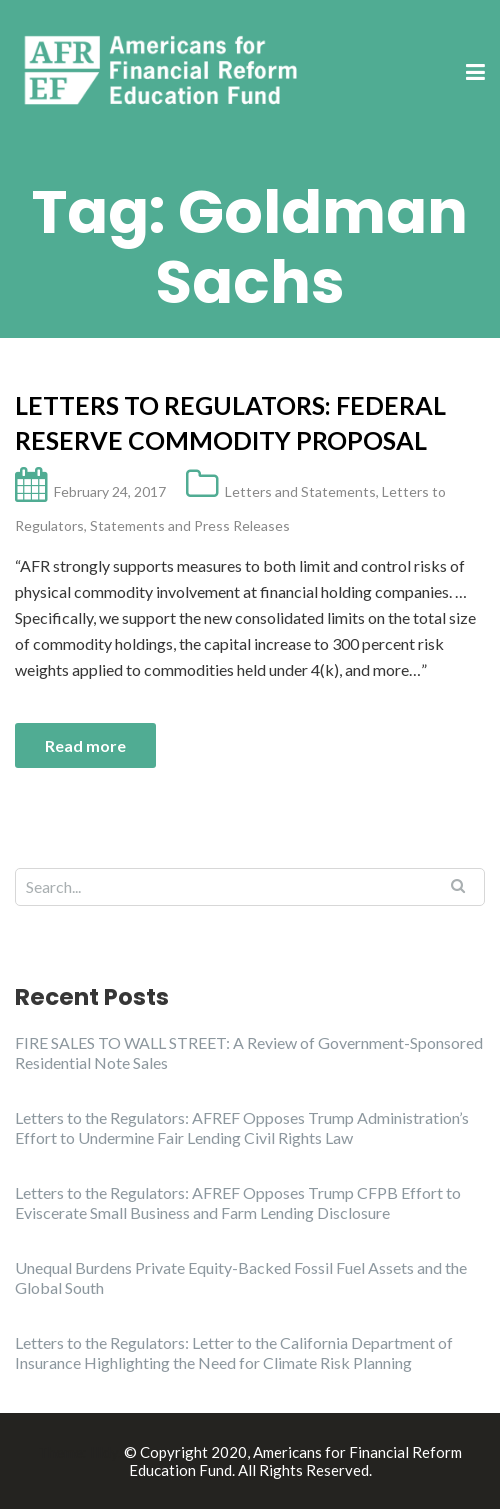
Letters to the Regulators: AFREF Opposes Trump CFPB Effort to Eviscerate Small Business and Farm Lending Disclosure (238, 1202)
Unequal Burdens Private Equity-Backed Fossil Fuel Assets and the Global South (241, 1277)
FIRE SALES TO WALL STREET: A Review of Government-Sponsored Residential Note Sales (249, 1052)
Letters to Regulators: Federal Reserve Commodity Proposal (230, 422)
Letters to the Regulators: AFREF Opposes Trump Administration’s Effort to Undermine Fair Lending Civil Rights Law (242, 1127)
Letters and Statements (300, 491)
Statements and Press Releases (190, 525)
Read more (85, 745)
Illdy (104, 1452)
